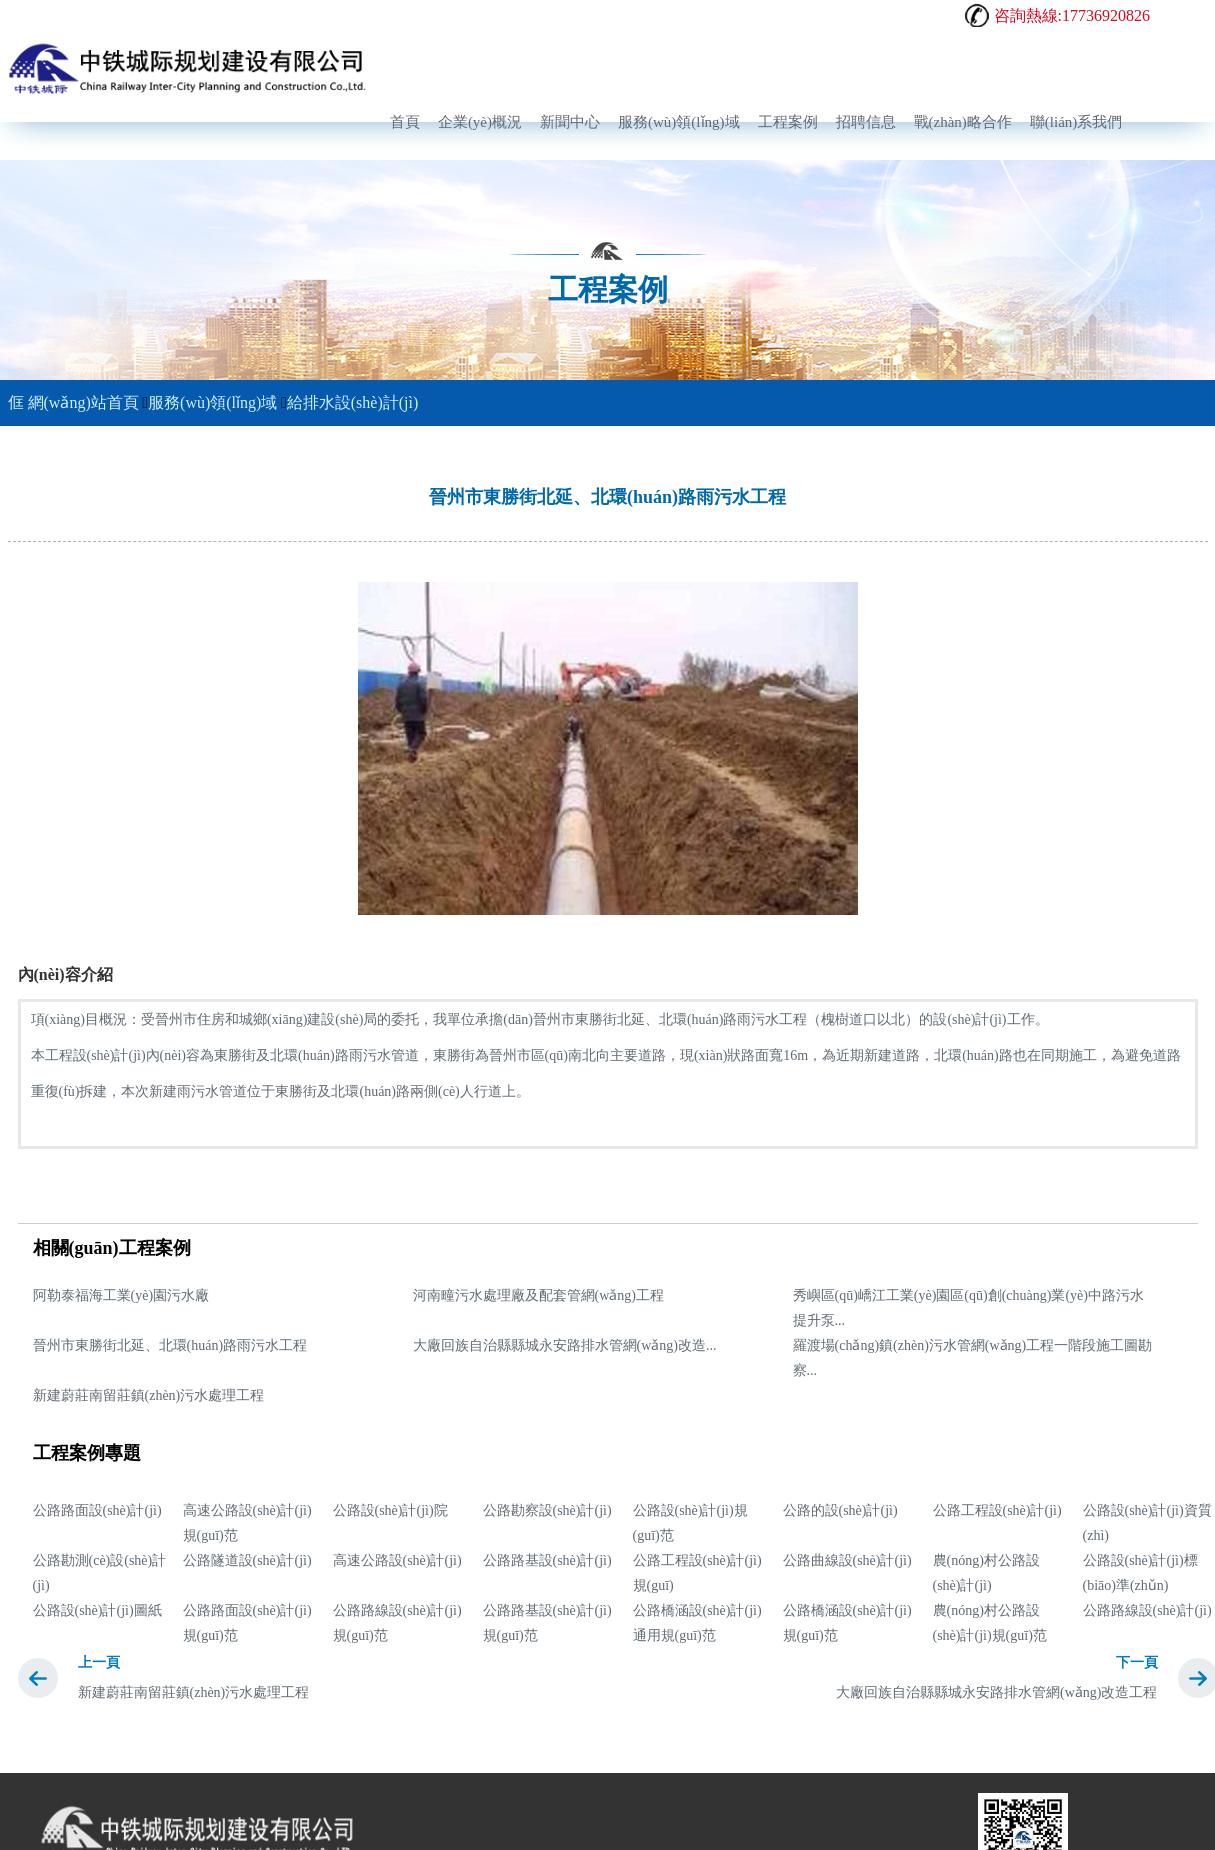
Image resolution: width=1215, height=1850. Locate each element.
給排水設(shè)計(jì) (353, 402)
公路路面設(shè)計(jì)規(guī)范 (247, 1623)
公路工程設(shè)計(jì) (997, 1510)
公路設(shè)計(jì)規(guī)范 (690, 1523)
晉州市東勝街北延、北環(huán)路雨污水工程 (170, 1345)
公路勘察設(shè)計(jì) (547, 1510)
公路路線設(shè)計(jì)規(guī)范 (397, 1623)
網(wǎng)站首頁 (73, 402)
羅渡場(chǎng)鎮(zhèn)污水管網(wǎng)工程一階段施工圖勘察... (973, 1358)
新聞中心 (570, 122)
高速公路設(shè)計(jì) (397, 1560)
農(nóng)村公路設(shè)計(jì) (986, 1573)
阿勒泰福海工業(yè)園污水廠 (121, 1295)
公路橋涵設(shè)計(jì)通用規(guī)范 (697, 1623)
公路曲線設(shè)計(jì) (847, 1560)
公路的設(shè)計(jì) (840, 1510)
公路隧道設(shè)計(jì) (247, 1560)
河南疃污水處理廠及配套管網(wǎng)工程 (538, 1295)
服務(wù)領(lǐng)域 (678, 122)
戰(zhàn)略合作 (963, 122)
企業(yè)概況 (480, 122)
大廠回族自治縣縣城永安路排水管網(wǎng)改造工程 (996, 1692)
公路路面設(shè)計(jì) (97, 1510)
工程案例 (788, 122)
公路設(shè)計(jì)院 (390, 1510)
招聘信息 (866, 122)
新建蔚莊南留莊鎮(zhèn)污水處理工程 (149, 1395)
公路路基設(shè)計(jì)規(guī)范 (547, 1623)
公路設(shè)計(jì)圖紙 (97, 1610)
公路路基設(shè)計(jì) (547, 1560)
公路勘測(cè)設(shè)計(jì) (100, 1573)
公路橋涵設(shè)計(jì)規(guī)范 (847, 1623)
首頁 (405, 122)
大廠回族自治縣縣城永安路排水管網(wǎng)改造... (565, 1345)
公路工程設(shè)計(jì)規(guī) (697, 1573)
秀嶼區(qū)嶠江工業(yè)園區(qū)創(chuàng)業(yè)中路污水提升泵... (968, 1308)
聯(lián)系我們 (1076, 122)
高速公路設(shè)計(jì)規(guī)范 (247, 1523)
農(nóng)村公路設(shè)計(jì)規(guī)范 (990, 1623)
